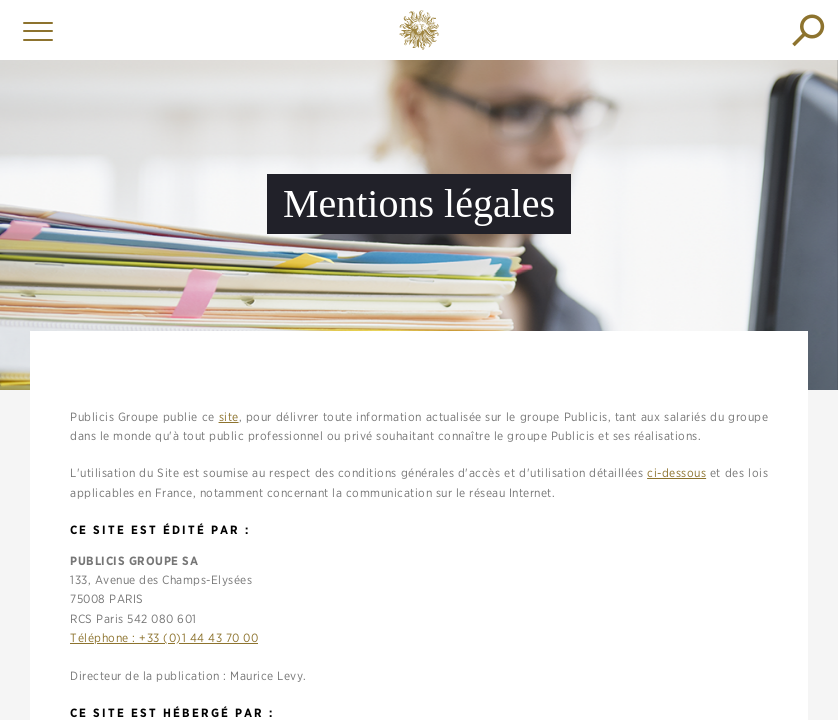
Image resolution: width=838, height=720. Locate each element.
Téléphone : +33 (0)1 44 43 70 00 (164, 637)
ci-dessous (676, 472)
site (229, 416)
